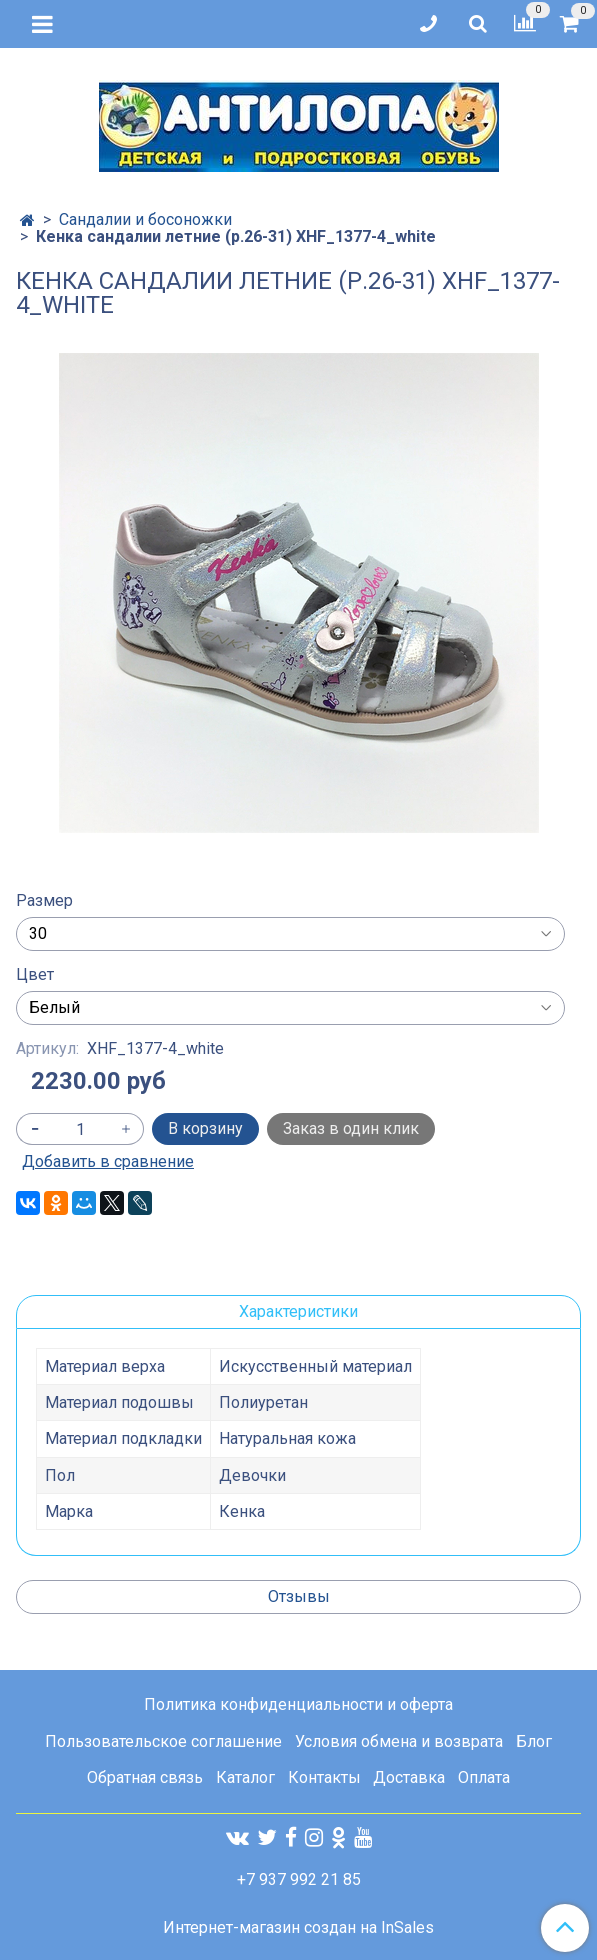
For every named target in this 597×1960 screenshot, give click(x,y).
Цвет (35, 975)
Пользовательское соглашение (163, 1741)
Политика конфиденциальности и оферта (298, 1704)
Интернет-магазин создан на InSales (298, 1928)
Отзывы (299, 1596)
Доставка (409, 1777)
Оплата (484, 1777)
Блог (534, 1741)
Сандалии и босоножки (145, 219)
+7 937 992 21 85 (299, 1879)
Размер (44, 901)
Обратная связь (145, 1777)
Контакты (324, 1777)
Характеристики (298, 1311)
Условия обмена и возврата (399, 1741)
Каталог (245, 1777)
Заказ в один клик (351, 1128)
